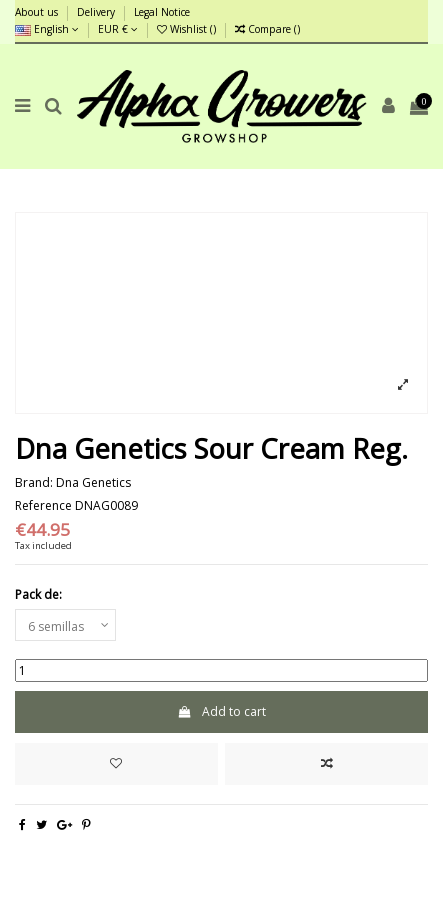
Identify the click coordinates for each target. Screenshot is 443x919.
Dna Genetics (93, 482)
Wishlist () (188, 29)
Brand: (34, 483)
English (47, 29)
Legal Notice (162, 12)
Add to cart (221, 711)
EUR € (118, 29)
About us (38, 12)
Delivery (97, 12)
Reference (43, 506)
